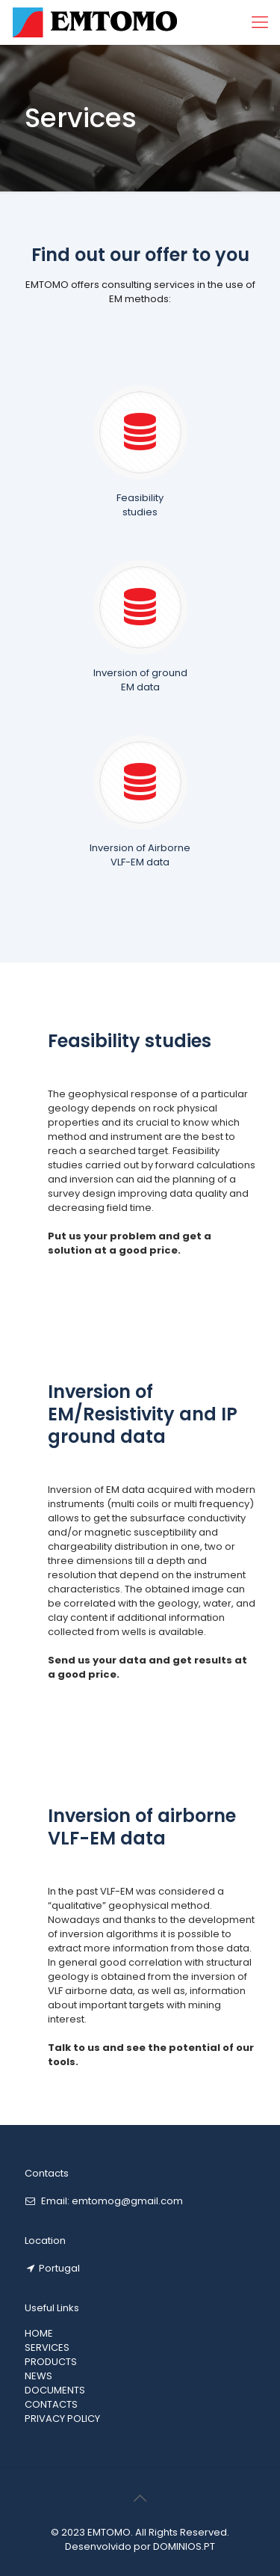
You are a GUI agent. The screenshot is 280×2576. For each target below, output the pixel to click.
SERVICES (47, 2347)
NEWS (38, 2376)
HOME (39, 2333)
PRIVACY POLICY (62, 2418)
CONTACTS (51, 2404)
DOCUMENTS (55, 2390)
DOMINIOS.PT (184, 2546)
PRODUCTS (51, 2362)
